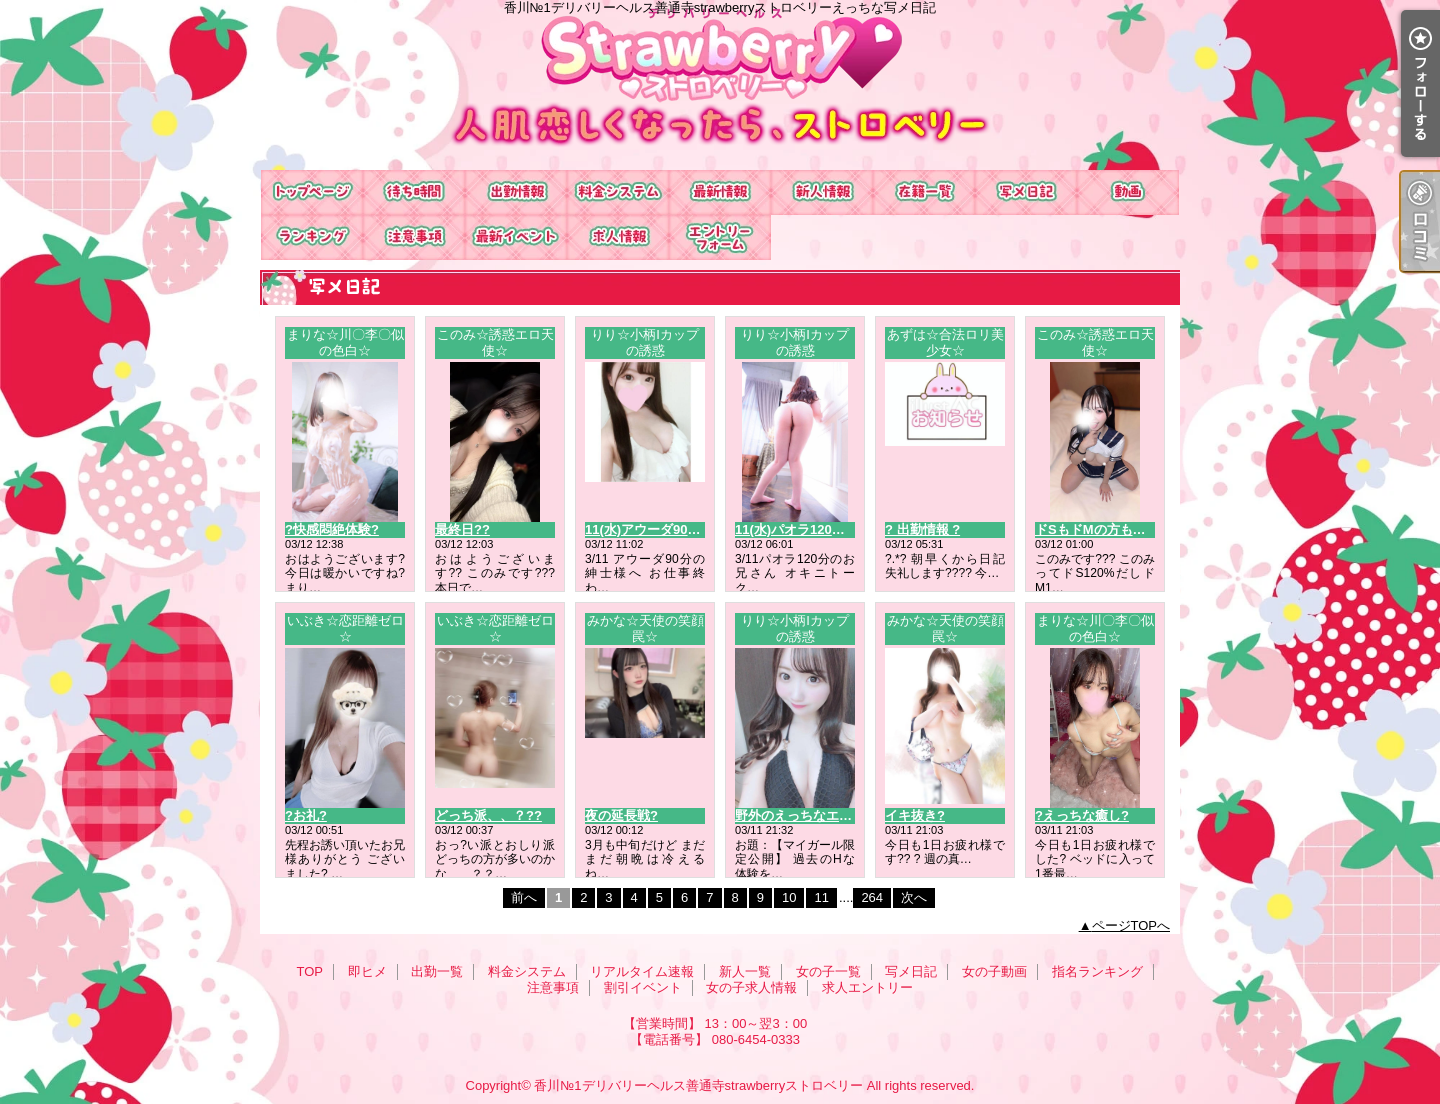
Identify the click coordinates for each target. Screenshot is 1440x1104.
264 (872, 897)
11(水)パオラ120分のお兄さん (822, 529)
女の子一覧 (924, 192)
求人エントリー (720, 237)
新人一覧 (822, 192)
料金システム (618, 192)
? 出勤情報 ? (922, 529)
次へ (914, 897)
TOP (312, 192)
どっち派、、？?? (488, 815)
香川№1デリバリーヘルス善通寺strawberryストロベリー (698, 1085)
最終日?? (462, 529)
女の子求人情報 (618, 237)
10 (789, 897)
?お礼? (306, 815)
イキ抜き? (915, 815)
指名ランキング (312, 237)
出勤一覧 (516, 192)
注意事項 (414, 237)
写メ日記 (1026, 192)
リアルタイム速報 (720, 192)
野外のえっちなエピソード (813, 815)
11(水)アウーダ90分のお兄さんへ (682, 529)
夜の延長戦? (621, 815)
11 (821, 897)
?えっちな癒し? (1082, 815)
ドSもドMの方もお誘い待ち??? (1128, 529)
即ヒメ (414, 192)
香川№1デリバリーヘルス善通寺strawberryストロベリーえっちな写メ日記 (720, 85)
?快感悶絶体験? (332, 529)
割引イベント (516, 237)
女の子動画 (1128, 192)
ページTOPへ (1131, 925)
